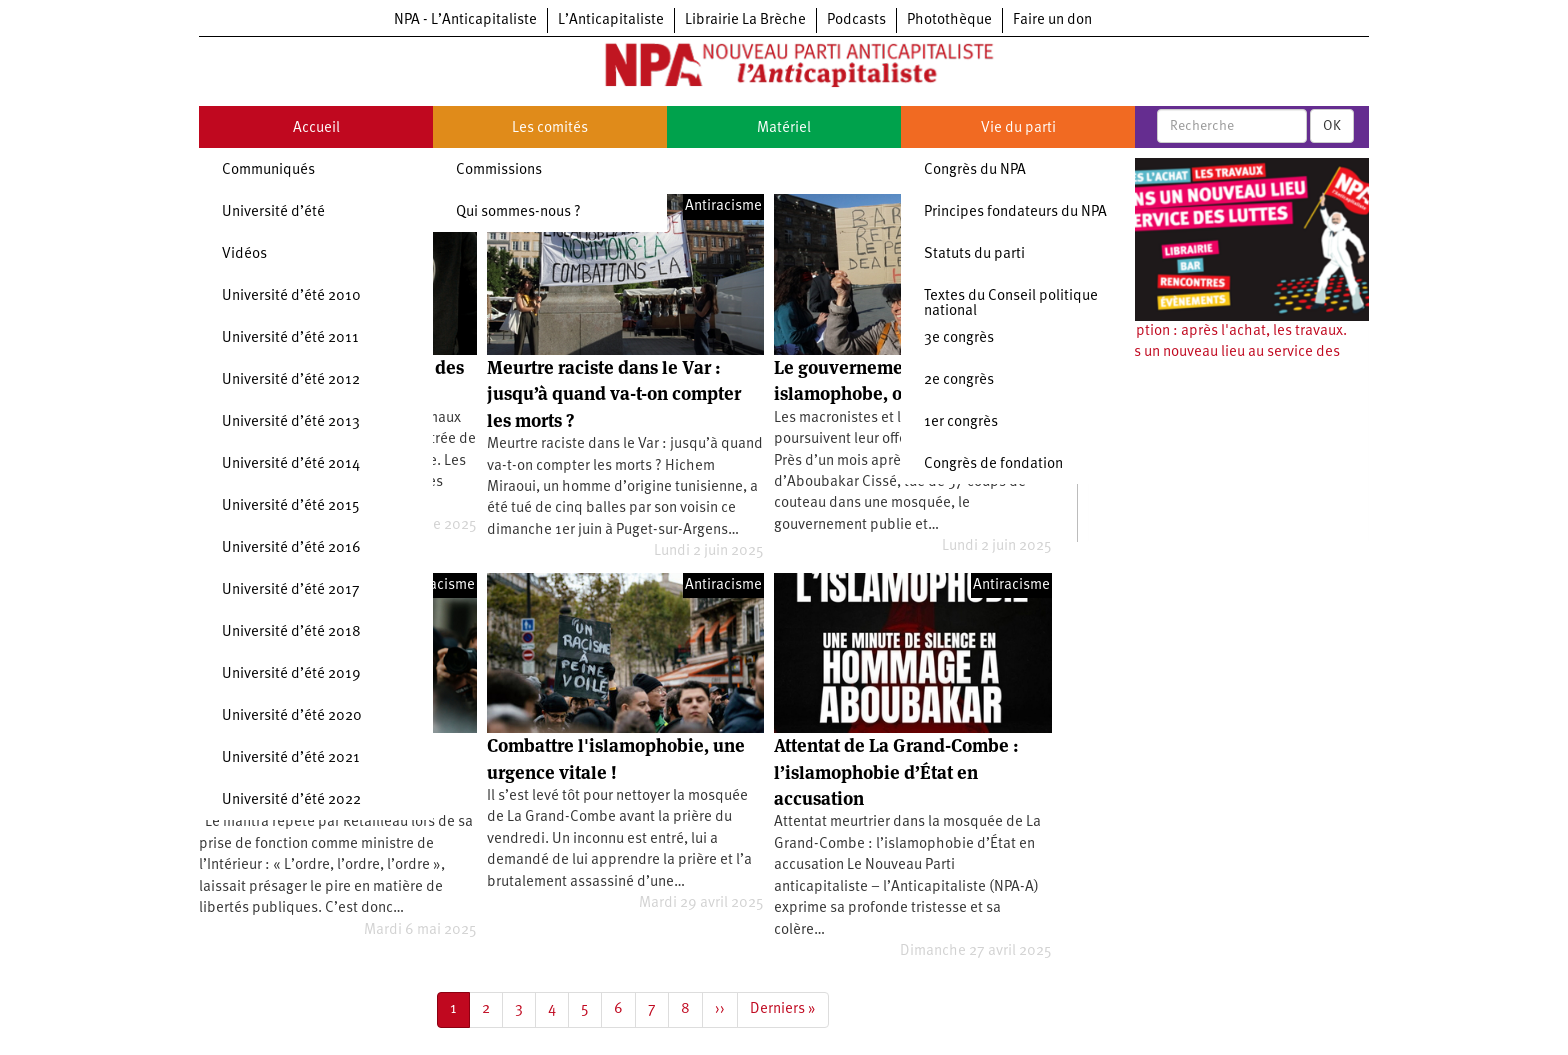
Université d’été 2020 (292, 716)
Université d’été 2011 (290, 338)
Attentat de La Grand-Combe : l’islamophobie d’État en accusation (896, 772)
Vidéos (244, 254)
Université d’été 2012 (291, 380)
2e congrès (959, 380)
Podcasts (856, 20)
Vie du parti (1018, 128)
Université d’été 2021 (291, 758)
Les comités (550, 128)
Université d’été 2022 (291, 800)
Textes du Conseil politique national (1011, 304)
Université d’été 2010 (291, 296)
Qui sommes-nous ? (518, 212)
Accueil (316, 128)
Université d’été (273, 212)
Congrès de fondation (993, 464)
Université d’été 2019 (291, 674)
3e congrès (959, 338)
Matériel (784, 128)
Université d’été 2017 (291, 590)
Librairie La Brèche (745, 20)
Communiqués (268, 170)
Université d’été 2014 (291, 464)
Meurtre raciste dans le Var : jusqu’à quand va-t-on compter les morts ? (614, 394)
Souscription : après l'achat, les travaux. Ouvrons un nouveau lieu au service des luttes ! (1217, 353)
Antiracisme (723, 206)
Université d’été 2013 (291, 422)
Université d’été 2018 (291, 632)
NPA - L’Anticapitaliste (465, 20)
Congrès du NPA (975, 170)
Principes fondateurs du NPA (1015, 212)
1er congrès (961, 422)
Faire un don (1052, 20)
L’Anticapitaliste (611, 20)
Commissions (499, 170)
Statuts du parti (974, 254)
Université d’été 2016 (291, 548)
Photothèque (949, 20)
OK (1332, 126)
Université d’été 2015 (291, 506)
